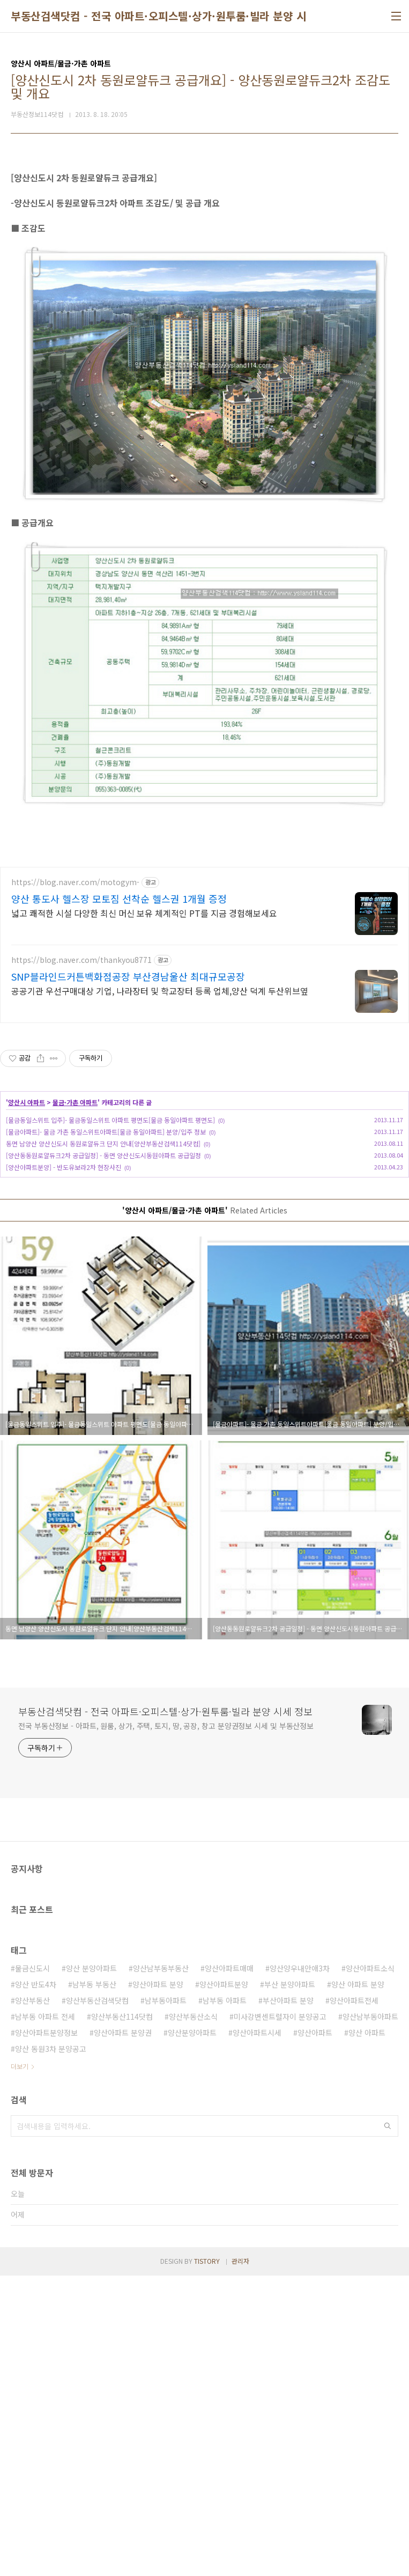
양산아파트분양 (223, 2284)
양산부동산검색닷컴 (97, 2300)
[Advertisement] (204, 235)
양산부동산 (32, 2300)
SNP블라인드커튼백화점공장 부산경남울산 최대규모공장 (128, 1276)
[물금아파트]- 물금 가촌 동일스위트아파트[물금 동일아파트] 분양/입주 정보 (106, 1432)
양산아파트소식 (370, 2268)
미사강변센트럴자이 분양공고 (280, 2317)
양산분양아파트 (192, 2333)
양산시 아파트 (26, 1402)
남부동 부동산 (94, 2284)
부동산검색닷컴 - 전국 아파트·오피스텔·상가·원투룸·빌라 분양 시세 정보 (175, 16)
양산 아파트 (366, 2333)
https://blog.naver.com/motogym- (75, 1182)
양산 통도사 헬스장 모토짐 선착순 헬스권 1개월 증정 (119, 1199)
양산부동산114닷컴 (122, 2317)
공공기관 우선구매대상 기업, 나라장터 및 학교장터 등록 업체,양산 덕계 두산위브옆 (159, 1291)
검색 (387, 2426)
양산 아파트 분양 (357, 2284)
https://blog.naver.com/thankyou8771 (81, 1260)
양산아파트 (315, 2333)
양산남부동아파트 (370, 2317)
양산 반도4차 (35, 2284)
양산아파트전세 (354, 2300)
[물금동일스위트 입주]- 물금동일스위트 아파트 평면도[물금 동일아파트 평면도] (110, 1420)
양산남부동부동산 (161, 2268)
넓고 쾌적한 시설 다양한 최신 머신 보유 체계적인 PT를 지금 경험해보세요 (144, 1213)
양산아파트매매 (229, 2268)
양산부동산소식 (193, 2317)
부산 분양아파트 (289, 2284)
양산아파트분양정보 (46, 2333)
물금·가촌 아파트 (75, 1402)
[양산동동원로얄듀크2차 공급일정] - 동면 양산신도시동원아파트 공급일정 (103, 1455)
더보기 (19, 2366)
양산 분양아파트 (91, 2268)
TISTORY (207, 2561)
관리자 (240, 2561)
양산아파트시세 (257, 2333)
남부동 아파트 (225, 2300)
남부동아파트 (166, 2300)
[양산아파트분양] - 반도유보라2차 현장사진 (63, 1467)
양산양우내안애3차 (300, 2268)
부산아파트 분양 (288, 2300)
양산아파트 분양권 (123, 2333)
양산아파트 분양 (157, 2284)
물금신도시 (32, 2268)
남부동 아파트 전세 (45, 2317)
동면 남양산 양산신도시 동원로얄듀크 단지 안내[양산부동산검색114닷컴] (103, 1443)
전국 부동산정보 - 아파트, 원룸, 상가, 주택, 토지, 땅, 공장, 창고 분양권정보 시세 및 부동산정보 (166, 2026)
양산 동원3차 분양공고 (50, 2349)
